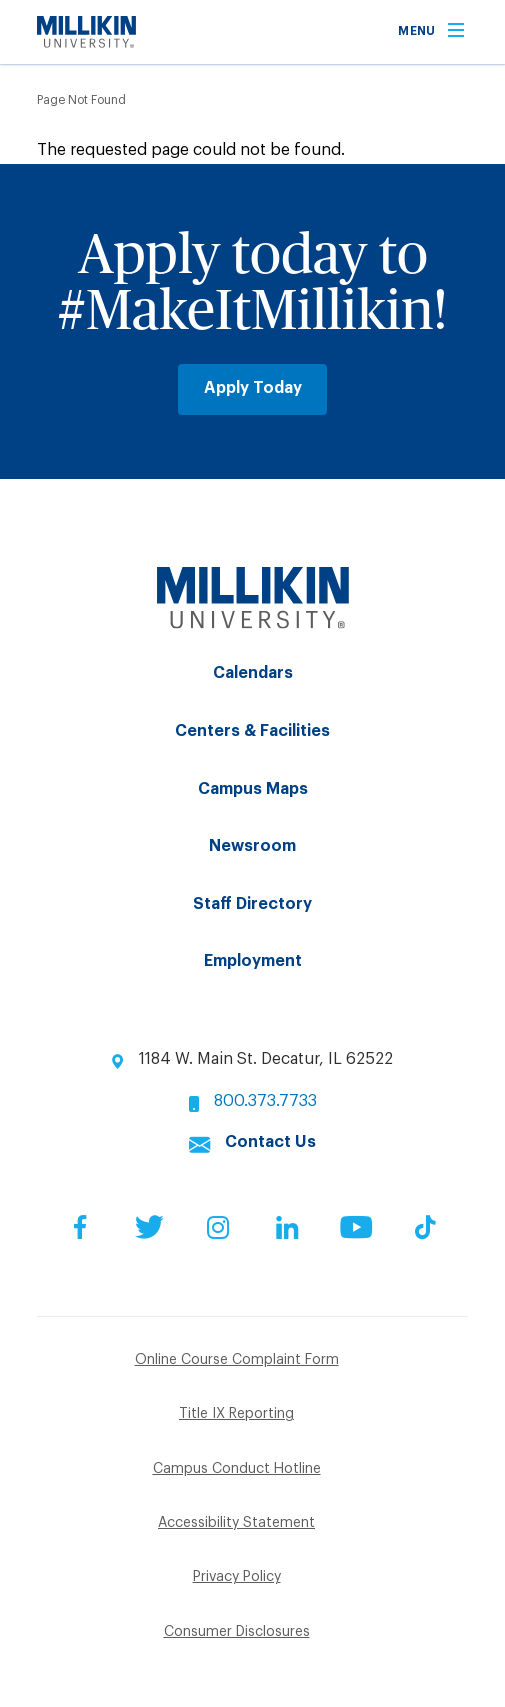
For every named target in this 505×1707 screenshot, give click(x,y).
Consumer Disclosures (237, 1632)
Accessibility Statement (236, 1523)
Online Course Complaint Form (237, 1360)
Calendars (253, 673)
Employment (253, 961)
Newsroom (252, 846)
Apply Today (253, 388)
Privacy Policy (237, 1577)
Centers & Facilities (252, 731)
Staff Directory (252, 904)
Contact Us (270, 1142)
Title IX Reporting (236, 1414)
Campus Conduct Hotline (237, 1469)
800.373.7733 (265, 1101)
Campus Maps (253, 789)
